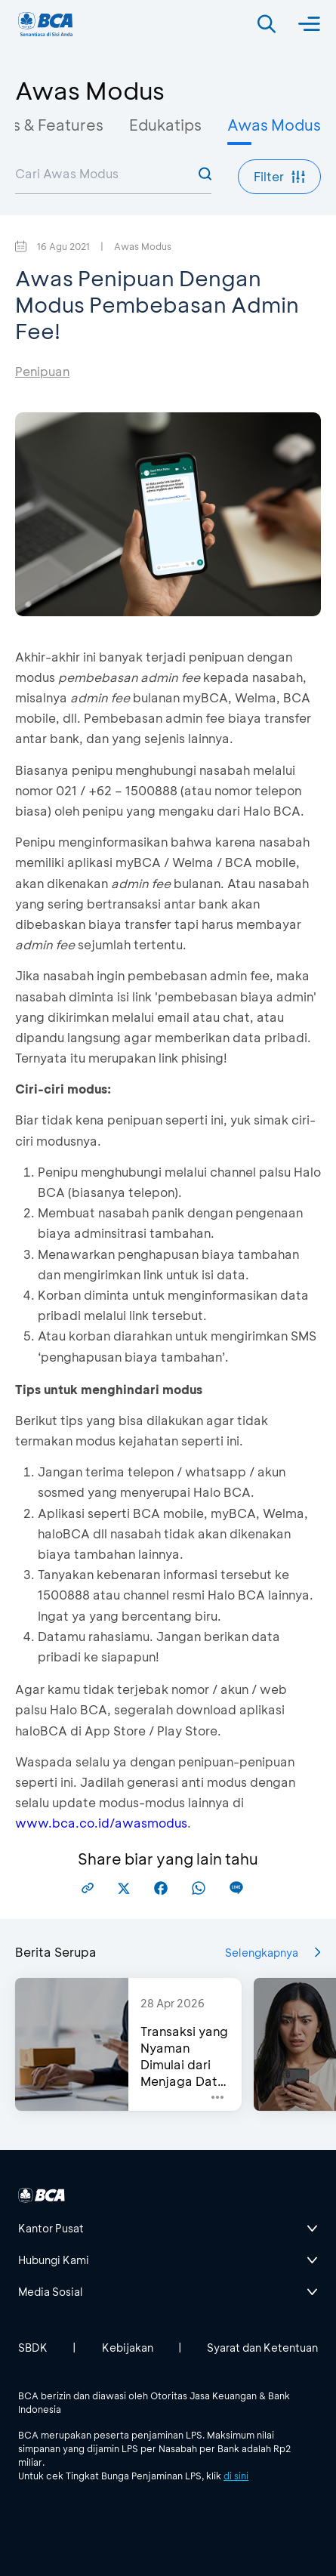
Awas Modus (274, 124)
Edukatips (165, 124)
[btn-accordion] (168, 2228)
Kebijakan (127, 2347)
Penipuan (42, 371)
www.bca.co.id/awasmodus (101, 1823)
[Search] (266, 24)
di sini (235, 2476)
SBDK (33, 2347)
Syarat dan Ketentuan (262, 2347)
